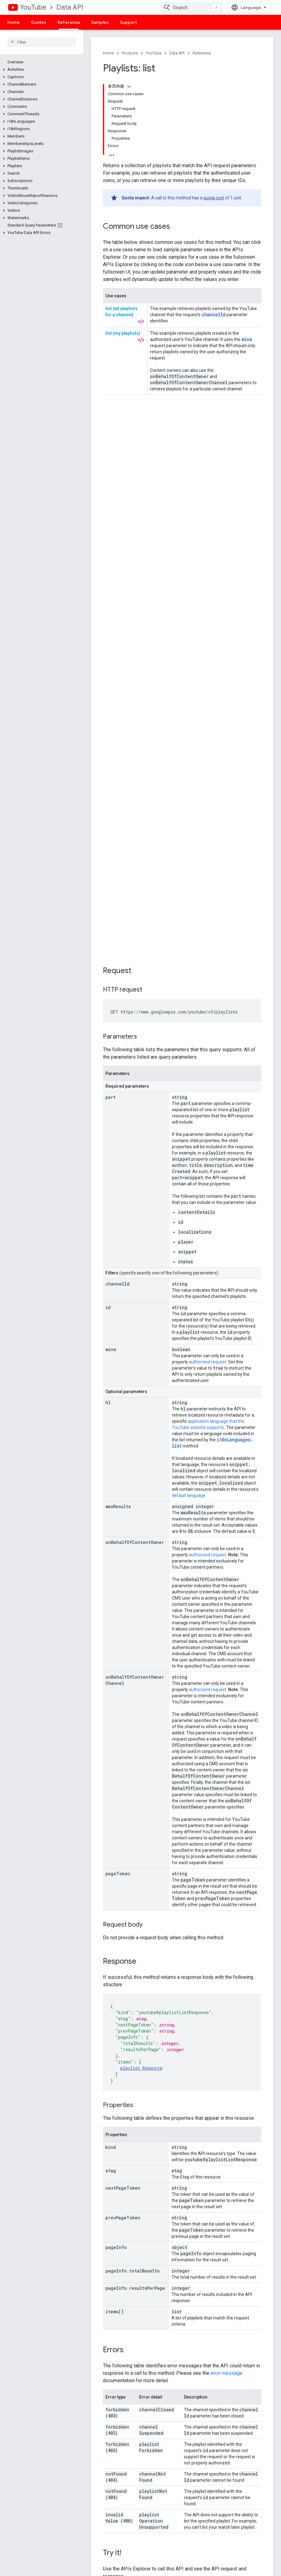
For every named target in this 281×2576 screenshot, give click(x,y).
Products (130, 53)
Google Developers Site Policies (125, 2071)
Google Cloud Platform (113, 2527)
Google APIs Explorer (111, 2423)
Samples (100, 22)
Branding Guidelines (237, 2433)
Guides (38, 22)
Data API (69, 7)
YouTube (33, 7)
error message (226, 1822)
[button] (40, 69)
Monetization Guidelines (241, 2443)
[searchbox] (41, 42)
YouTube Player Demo (112, 2433)
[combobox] (191, 7)
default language (188, 944)
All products (102, 2537)
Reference (202, 53)
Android (98, 2498)
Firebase (99, 2517)
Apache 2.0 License (224, 2065)
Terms (97, 2563)
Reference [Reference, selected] (68, 22)
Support (128, 22)
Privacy (116, 2563)
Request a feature (171, 2433)
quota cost (213, 197)
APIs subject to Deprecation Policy (244, 2456)
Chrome (98, 2508)
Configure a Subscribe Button (112, 2446)
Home (13, 22)
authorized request (207, 810)
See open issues (170, 2443)
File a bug (163, 2423)
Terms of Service (234, 2423)
